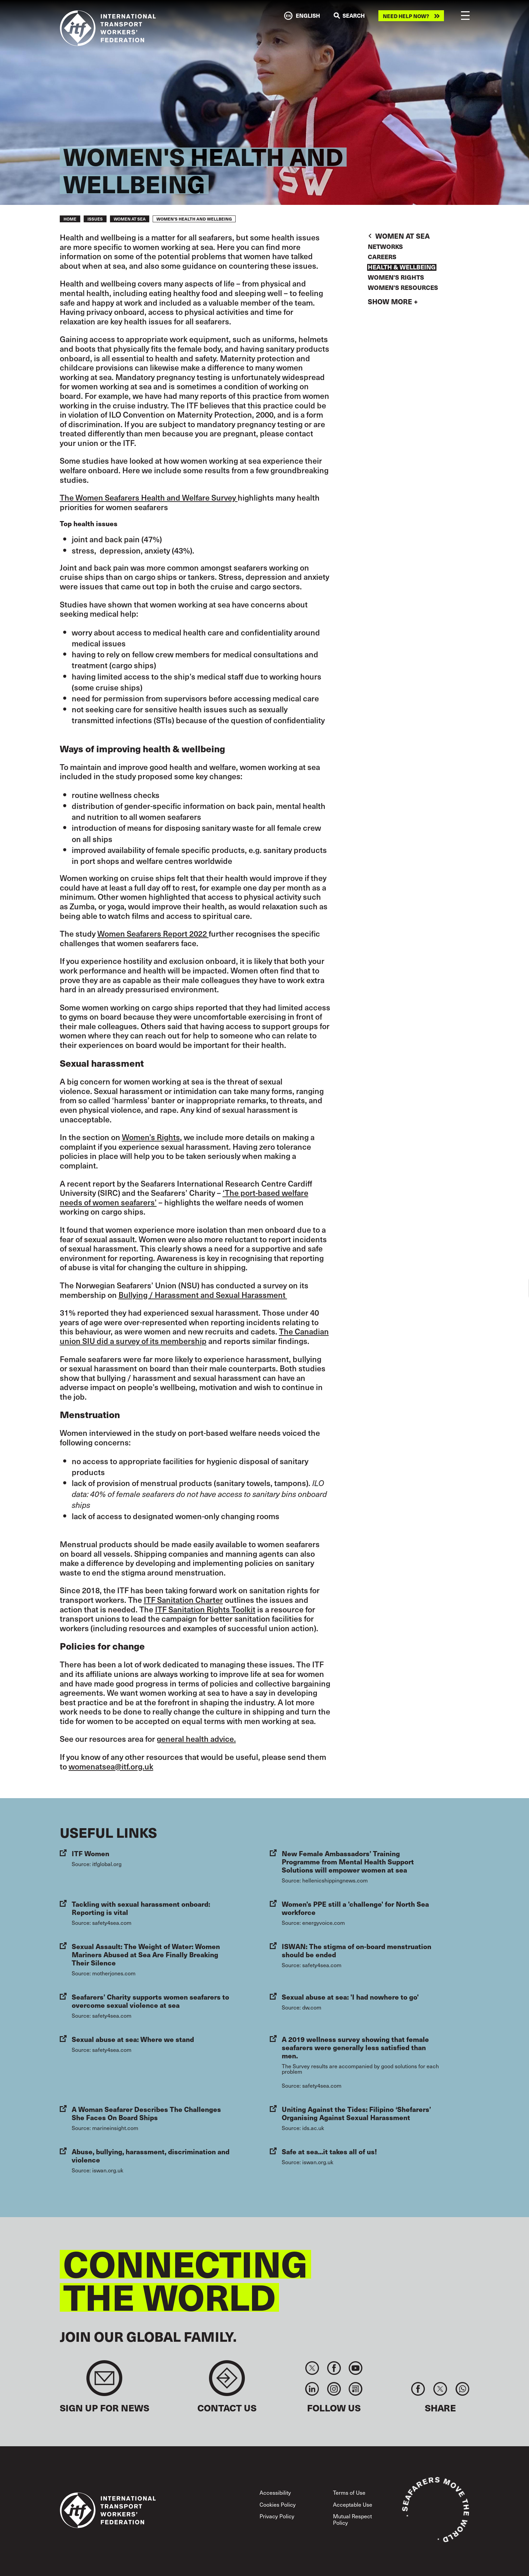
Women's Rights (396, 277)
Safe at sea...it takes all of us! (329, 2151)
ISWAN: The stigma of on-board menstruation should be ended (356, 1950)
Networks (385, 246)
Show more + (393, 302)
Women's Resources (403, 287)
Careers (382, 257)
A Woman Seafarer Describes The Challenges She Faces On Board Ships (146, 2113)
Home (70, 219)
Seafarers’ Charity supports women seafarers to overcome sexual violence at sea (150, 2001)
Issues (95, 219)
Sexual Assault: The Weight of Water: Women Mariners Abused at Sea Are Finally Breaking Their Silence (146, 1954)
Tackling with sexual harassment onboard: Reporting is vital (141, 1908)
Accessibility (275, 2492)
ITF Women (90, 1853)
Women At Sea (129, 219)
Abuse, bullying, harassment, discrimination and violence (150, 2155)
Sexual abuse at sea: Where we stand (133, 2039)
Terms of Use (349, 2492)
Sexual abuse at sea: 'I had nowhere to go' (350, 1997)
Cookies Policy (278, 2504)
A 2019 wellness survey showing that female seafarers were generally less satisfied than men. (355, 2047)
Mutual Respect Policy (352, 2519)
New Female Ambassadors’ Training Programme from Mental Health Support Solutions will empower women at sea (348, 1861)
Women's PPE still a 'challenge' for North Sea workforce (355, 1908)
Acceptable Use (352, 2504)
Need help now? (406, 15)
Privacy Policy (277, 2516)
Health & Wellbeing (402, 267)
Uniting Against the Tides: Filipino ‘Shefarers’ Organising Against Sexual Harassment (356, 2113)
